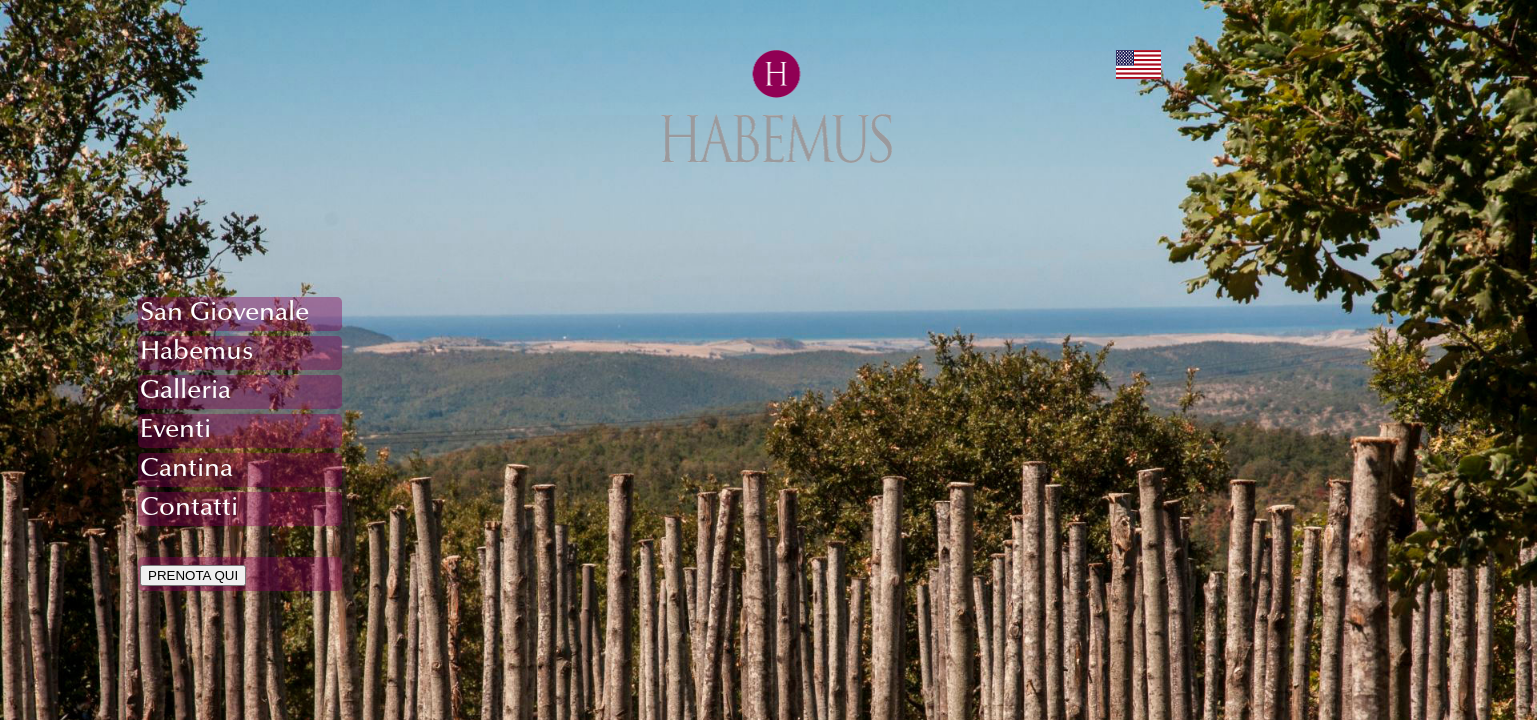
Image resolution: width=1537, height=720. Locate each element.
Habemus (197, 353)
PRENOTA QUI (193, 575)
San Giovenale (224, 314)
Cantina (186, 470)
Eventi (175, 431)
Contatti (189, 509)
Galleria (185, 392)
